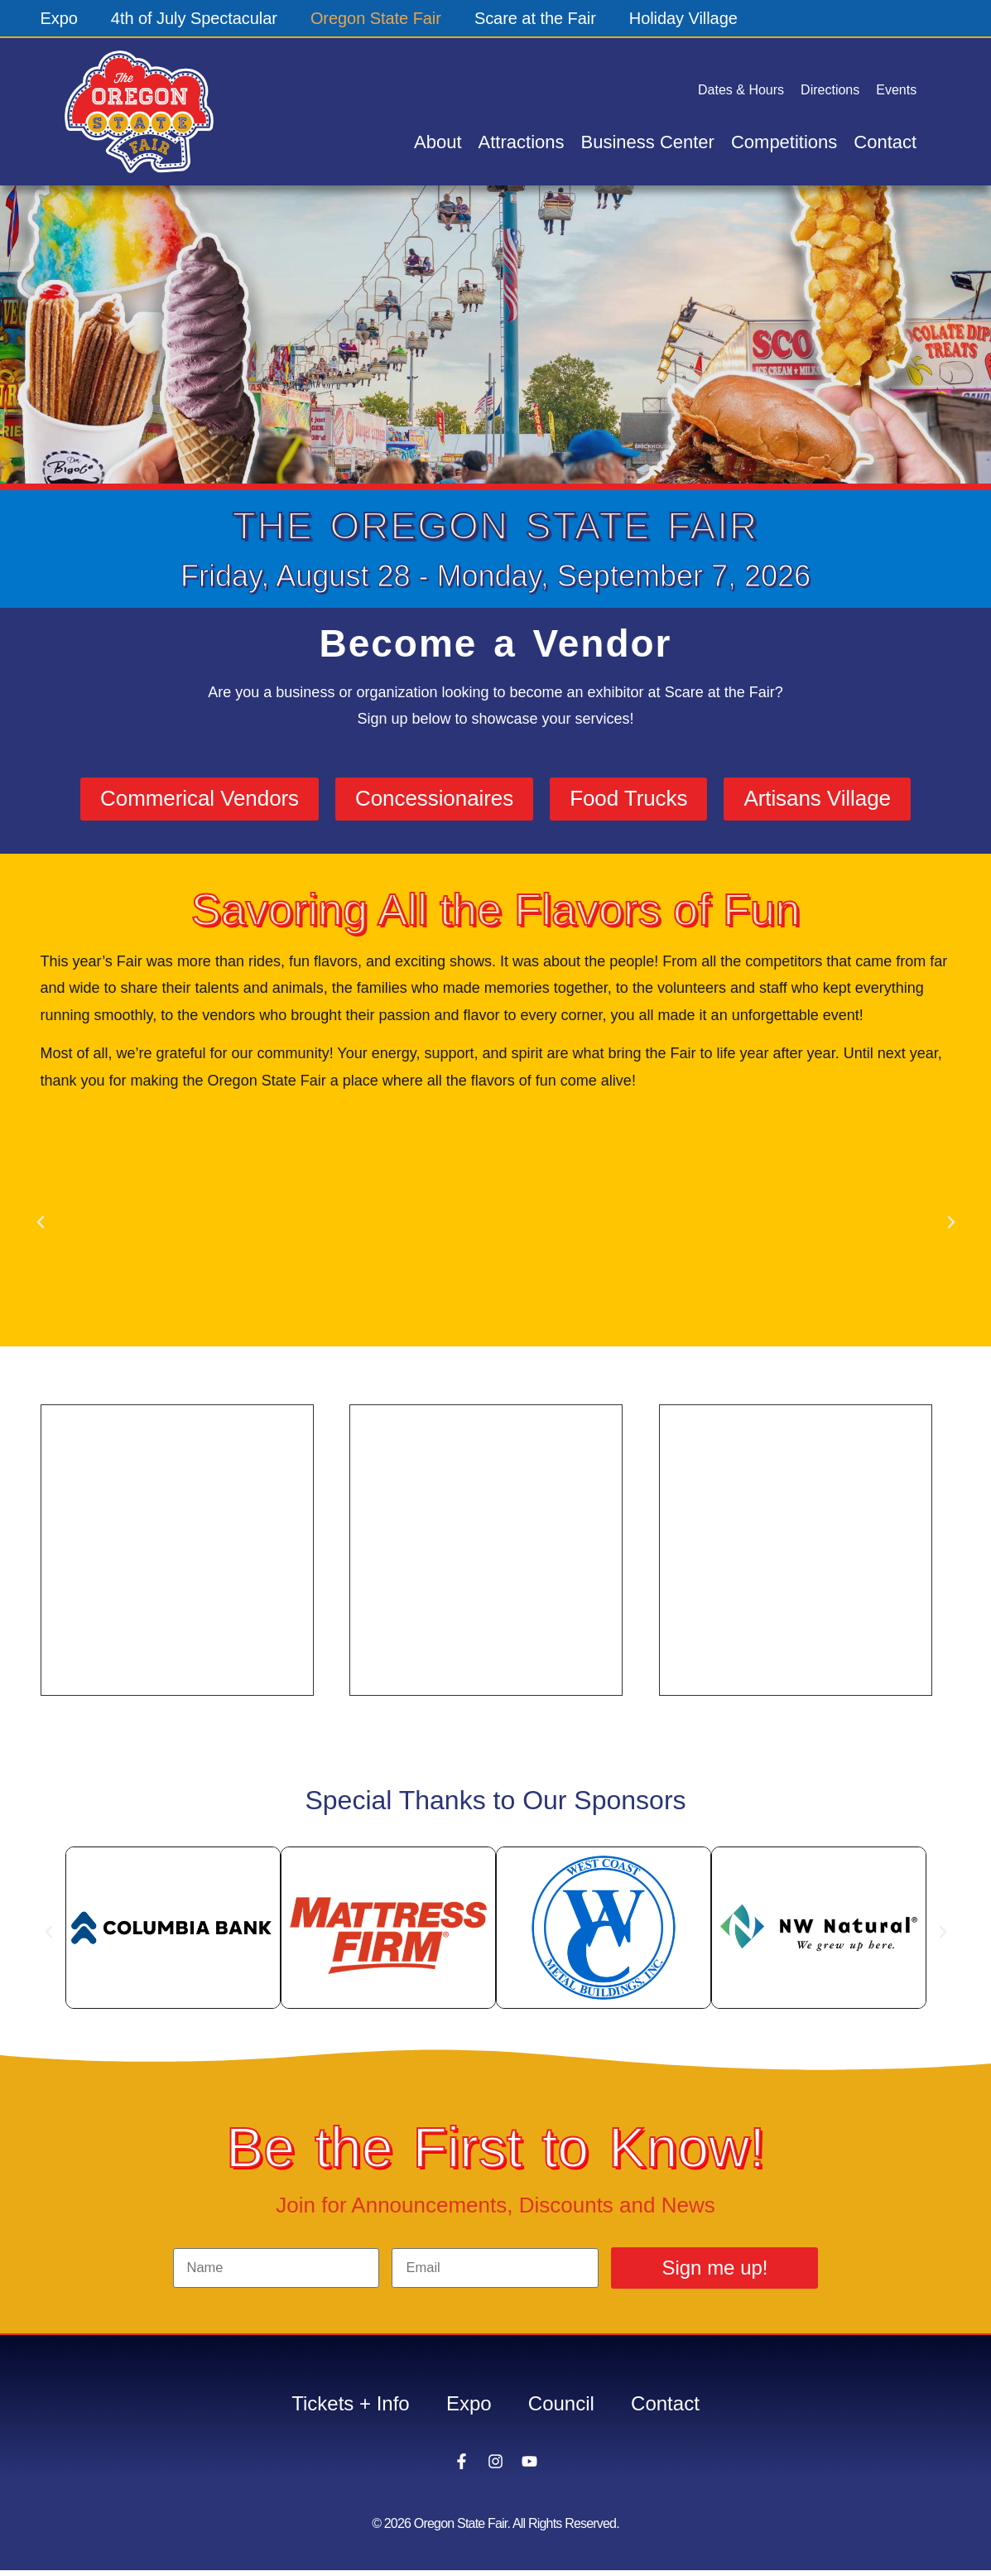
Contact (885, 142)
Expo (60, 18)
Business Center (647, 142)
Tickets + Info (344, 2407)
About (438, 142)
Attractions (522, 142)
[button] (40, 1225)
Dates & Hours (741, 90)
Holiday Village (686, 18)
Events (896, 90)
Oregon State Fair (377, 18)
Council (564, 2407)
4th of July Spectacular (194, 18)
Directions (830, 90)
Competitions (784, 142)
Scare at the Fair (537, 18)
